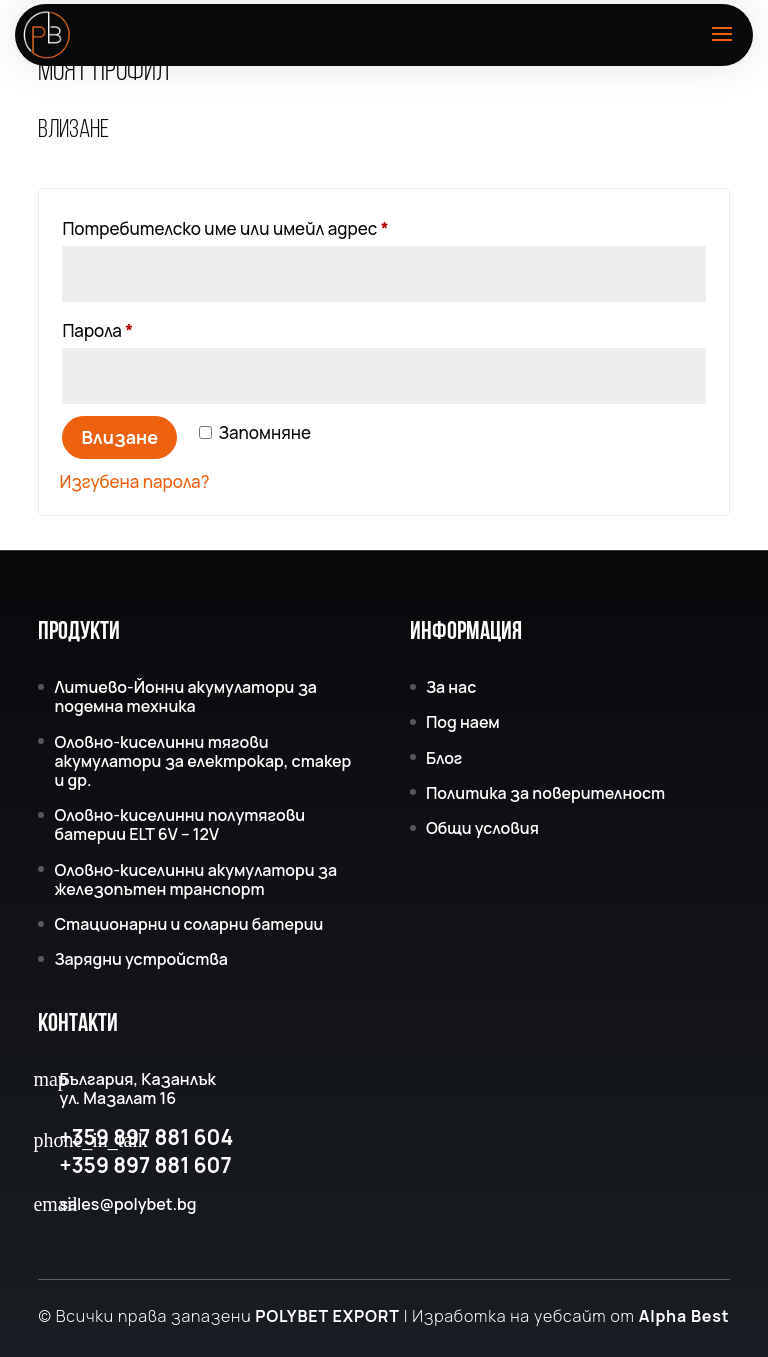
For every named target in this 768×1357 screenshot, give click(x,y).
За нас (451, 687)
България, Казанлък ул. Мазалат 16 (137, 1089)
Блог (444, 758)
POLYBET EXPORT (327, 1316)
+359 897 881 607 (145, 1165)
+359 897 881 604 (146, 1137)
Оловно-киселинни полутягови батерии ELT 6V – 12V (179, 824)
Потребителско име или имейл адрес (287, 226)
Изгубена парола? (134, 481)
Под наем (463, 722)
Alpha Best (684, 1316)
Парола (159, 328)
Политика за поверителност (545, 793)
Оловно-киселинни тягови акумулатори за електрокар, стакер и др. (202, 761)
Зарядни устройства (140, 959)
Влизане (119, 437)
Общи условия (482, 828)
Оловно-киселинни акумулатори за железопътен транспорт (195, 879)
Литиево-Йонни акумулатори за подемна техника (185, 696)
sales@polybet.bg (127, 1204)
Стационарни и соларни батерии (188, 924)
